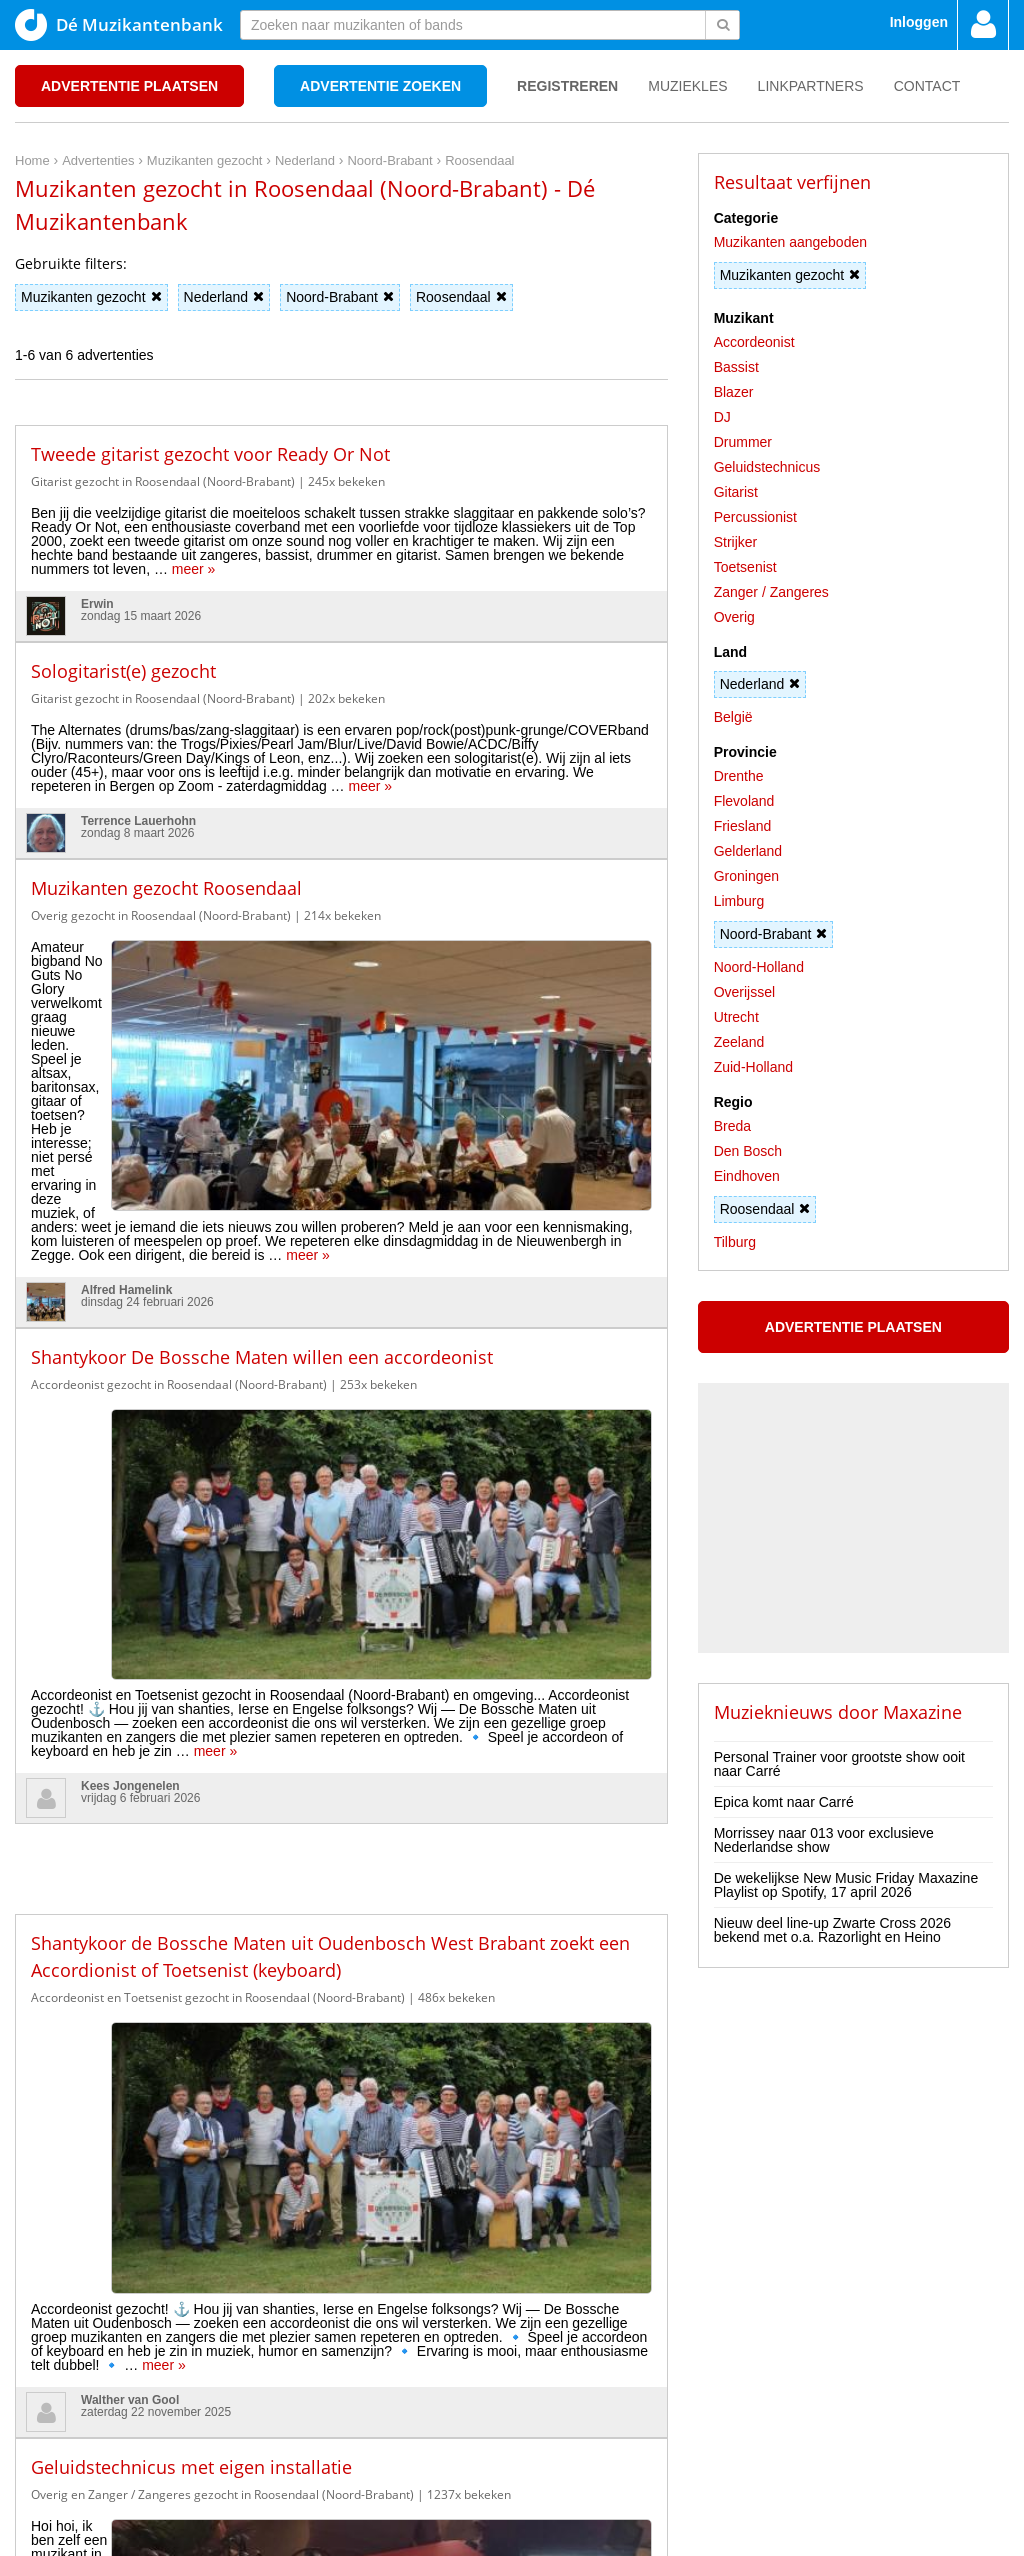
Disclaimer (144, 2432)
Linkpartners (811, 86)
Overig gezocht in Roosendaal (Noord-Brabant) (161, 915)
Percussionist (755, 517)
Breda (732, 1126)
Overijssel (744, 992)
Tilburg (735, 1242)
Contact (927, 86)
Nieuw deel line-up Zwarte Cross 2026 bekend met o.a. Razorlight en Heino (832, 1930)
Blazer (734, 392)
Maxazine (922, 1712)
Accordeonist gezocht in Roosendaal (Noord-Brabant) (179, 1172)
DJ (722, 417)
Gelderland (748, 851)
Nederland (224, 297)
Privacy (81, 2432)
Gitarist (736, 492)
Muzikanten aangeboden (790, 242)
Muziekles (687, 86)
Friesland (743, 826)
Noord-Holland (759, 967)
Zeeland (739, 1042)
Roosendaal (461, 297)
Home (32, 2432)
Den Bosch (748, 1151)
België (733, 717)
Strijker (736, 542)
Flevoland (744, 801)
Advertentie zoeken (380, 86)
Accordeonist (754, 342)
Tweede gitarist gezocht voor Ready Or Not (210, 454)
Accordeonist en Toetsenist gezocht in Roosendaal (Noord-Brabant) (218, 1545)
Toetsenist (745, 567)
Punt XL (512, 2534)
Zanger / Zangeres (771, 592)
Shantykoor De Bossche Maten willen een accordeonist (262, 1145)
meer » (194, 569)
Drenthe (739, 776)
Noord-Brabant (340, 297)
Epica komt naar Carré (784, 1802)
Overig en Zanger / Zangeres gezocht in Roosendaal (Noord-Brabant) (222, 1804)
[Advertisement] (341, 1402)
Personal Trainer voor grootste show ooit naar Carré (839, 1764)
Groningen (746, 876)
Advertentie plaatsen (129, 86)
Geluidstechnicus (767, 467)
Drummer (743, 442)
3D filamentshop (688, 2534)
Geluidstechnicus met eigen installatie (191, 1777)
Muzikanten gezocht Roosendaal (166, 888)
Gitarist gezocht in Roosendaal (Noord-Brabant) (163, 481)
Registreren (567, 86)
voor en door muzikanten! (573, 2506)
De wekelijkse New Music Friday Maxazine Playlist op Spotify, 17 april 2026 (846, 1885)
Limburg (739, 901)
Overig (734, 617)
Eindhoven (747, 1176)
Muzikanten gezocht (91, 297)
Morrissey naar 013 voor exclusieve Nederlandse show (824, 1840)
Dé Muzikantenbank (119, 25)
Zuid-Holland (753, 1067)
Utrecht (736, 1017)
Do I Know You (587, 2534)
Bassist (736, 367)
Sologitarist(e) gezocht (123, 671)
